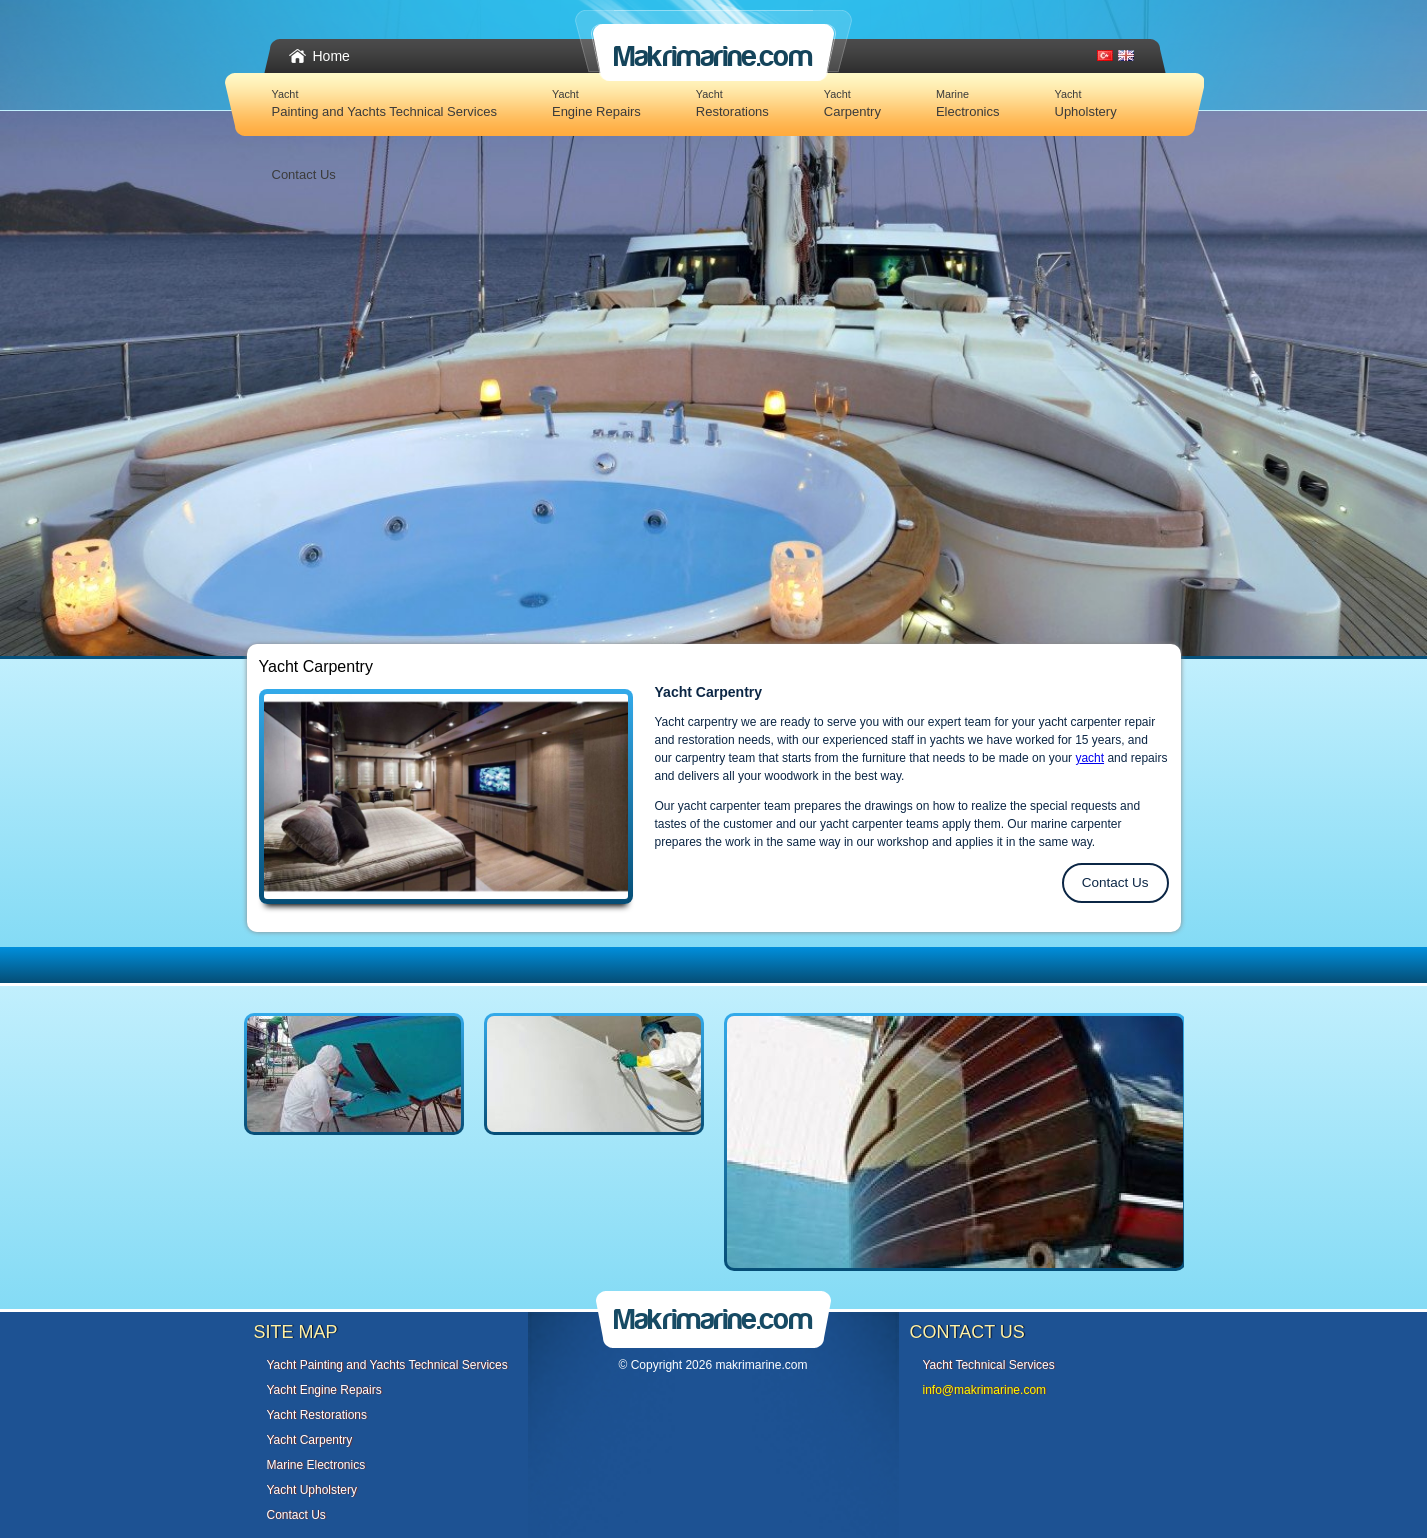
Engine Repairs (596, 103)
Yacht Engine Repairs (324, 1390)
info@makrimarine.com (985, 1390)
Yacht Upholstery (312, 1490)
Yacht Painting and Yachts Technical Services (387, 1365)
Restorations (732, 103)
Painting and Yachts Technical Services (384, 103)
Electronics (968, 103)
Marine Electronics (316, 1465)
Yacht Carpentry (310, 1440)
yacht (1089, 758)
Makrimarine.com (713, 56)
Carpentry (852, 103)
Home (331, 56)
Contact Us (304, 174)
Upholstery (1086, 103)
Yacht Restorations (317, 1415)
